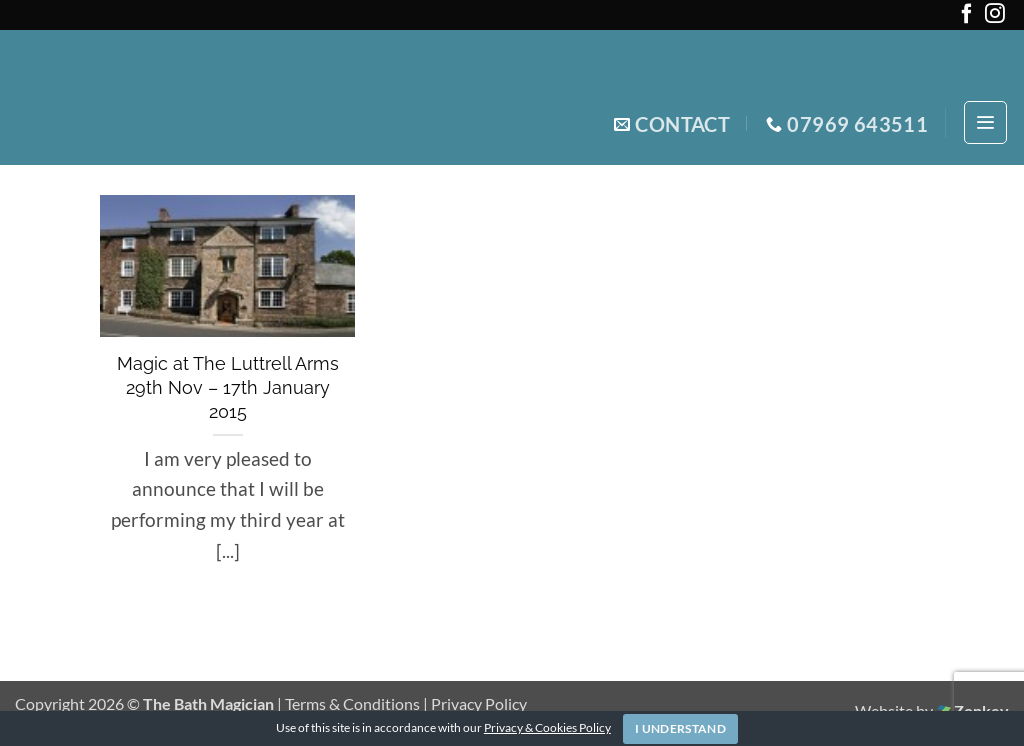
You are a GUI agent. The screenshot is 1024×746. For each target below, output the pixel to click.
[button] (985, 122)
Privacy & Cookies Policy (547, 727)
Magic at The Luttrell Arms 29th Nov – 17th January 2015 (228, 387)
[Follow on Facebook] (967, 17)
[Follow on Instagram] (995, 17)
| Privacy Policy (475, 703)
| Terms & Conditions (350, 703)
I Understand (680, 728)
